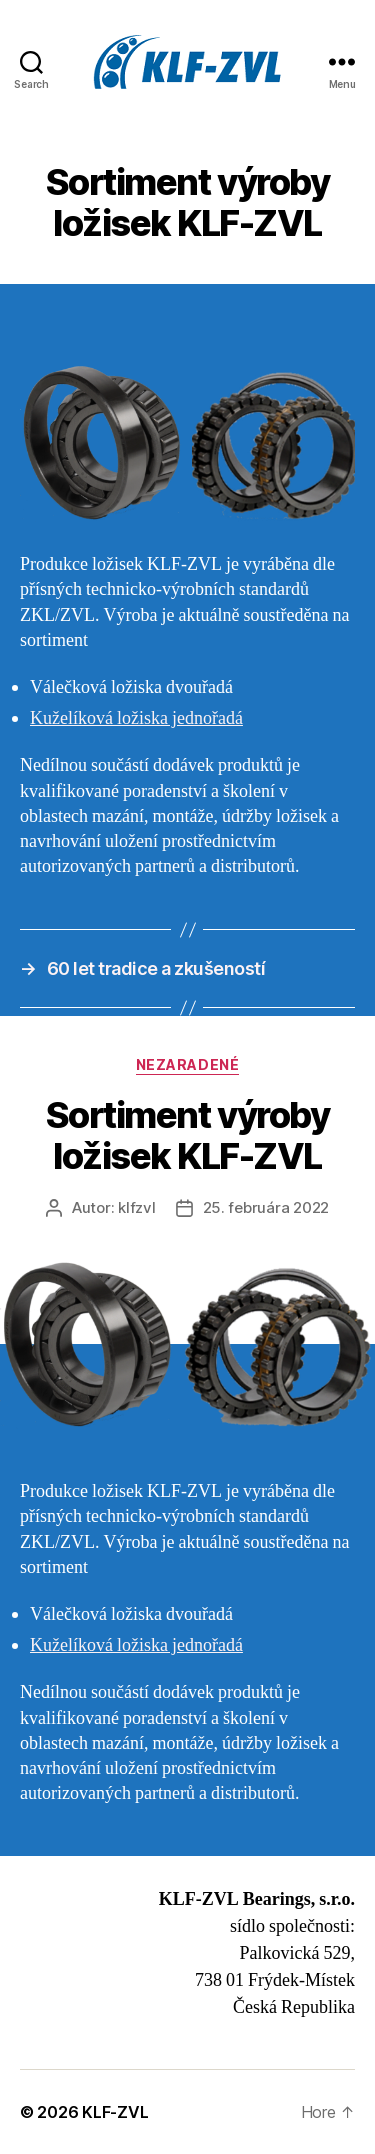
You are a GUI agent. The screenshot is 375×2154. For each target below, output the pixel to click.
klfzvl (136, 1207)
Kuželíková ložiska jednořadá (136, 718)
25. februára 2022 (266, 1207)
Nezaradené (187, 1064)
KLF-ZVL (115, 2112)
